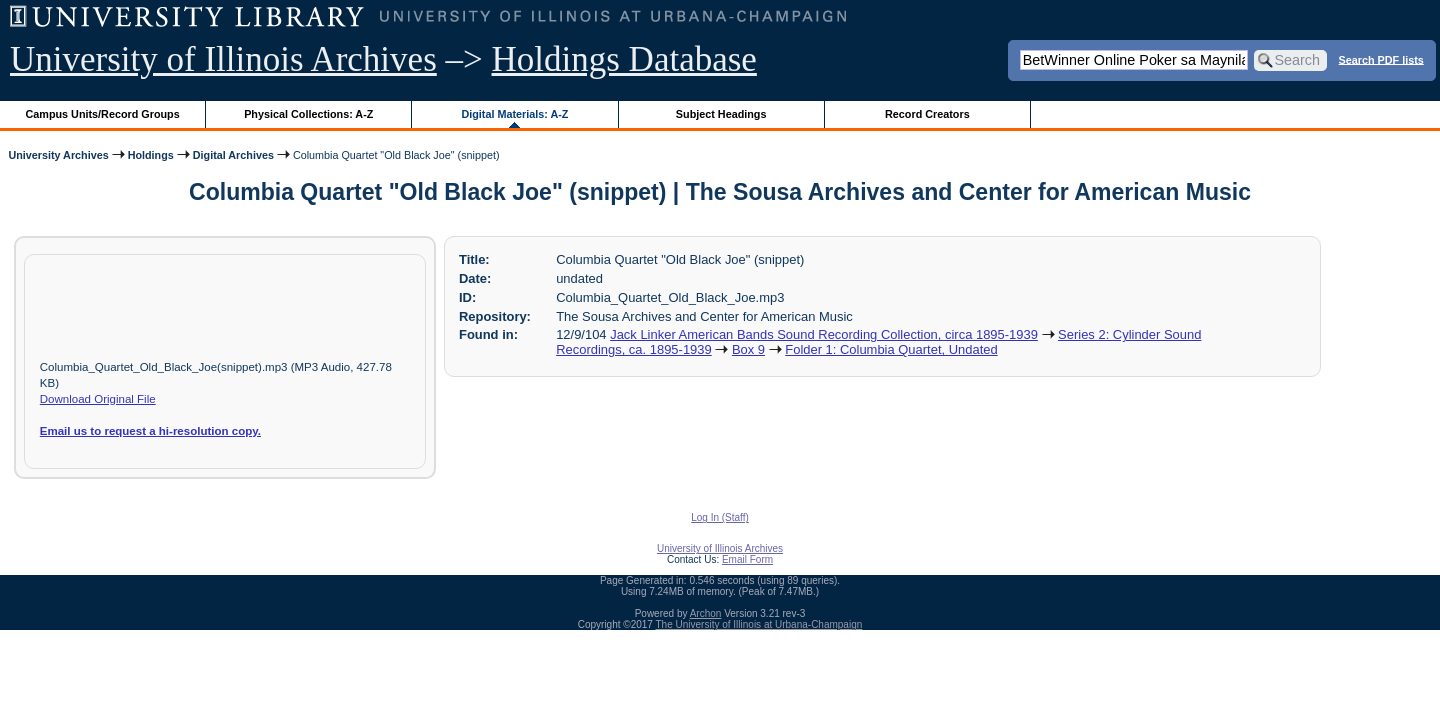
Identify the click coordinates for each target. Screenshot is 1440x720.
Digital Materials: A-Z (514, 114)
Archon (706, 613)
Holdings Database (624, 59)
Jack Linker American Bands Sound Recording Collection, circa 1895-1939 (824, 334)
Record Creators (927, 114)
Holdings (151, 155)
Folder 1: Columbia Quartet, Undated (891, 349)
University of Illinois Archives (223, 59)
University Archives (58, 155)
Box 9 (748, 349)
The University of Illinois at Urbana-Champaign (759, 624)
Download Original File (98, 399)
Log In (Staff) (720, 517)
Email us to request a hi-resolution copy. (150, 431)
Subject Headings (721, 114)
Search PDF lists (1381, 59)
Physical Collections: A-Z (308, 114)
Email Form (747, 559)
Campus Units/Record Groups (103, 114)
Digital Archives (233, 155)
